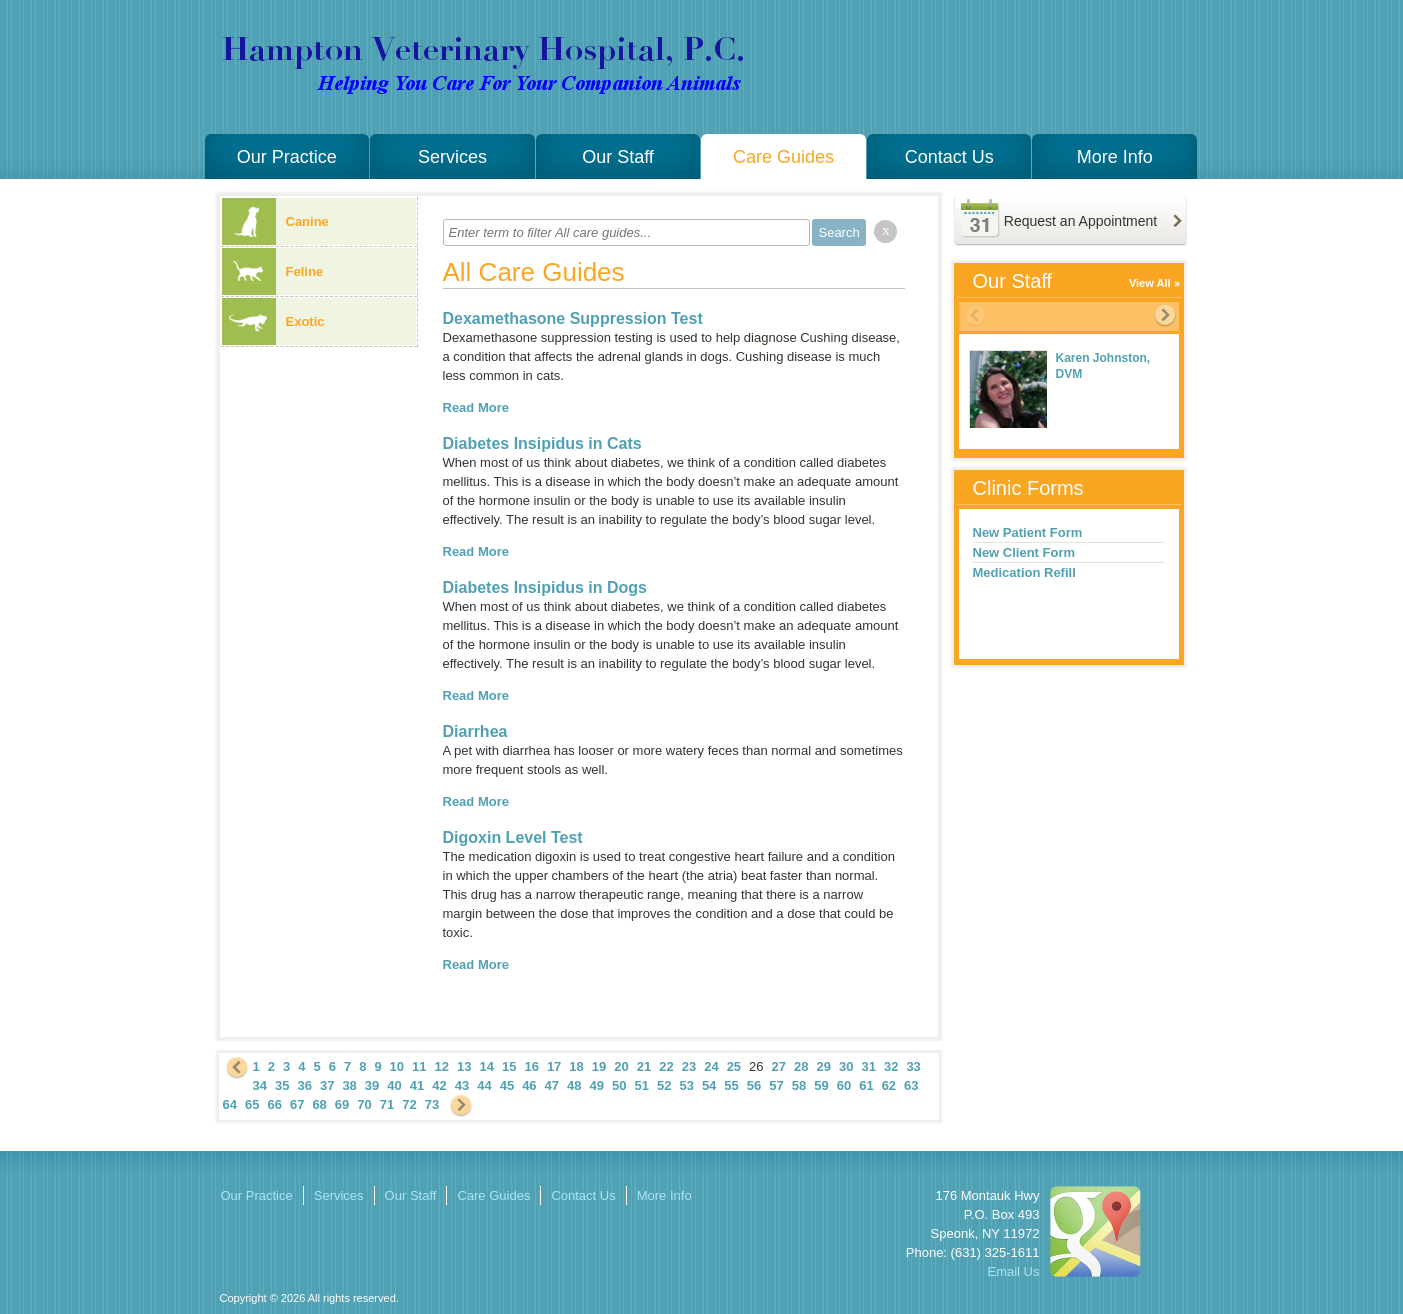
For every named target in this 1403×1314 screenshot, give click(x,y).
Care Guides (783, 157)
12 (442, 1066)
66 (274, 1104)
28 (801, 1066)
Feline (273, 271)
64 (230, 1104)
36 (304, 1085)
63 (911, 1085)
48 (574, 1085)
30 (846, 1066)
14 (486, 1066)
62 (889, 1085)
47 (552, 1085)
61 (866, 1085)
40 (394, 1085)
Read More (476, 407)
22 (666, 1066)
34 (260, 1085)
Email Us (1013, 1271)
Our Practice (287, 157)
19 (599, 1066)
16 (531, 1066)
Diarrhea (475, 731)
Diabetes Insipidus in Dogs (545, 587)
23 (689, 1066)
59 (821, 1085)
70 (364, 1104)
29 (824, 1066)
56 (754, 1085)
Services (452, 157)
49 (597, 1085)
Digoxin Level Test (513, 837)
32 (891, 1066)
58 (799, 1085)
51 (641, 1085)
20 (621, 1066)
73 (432, 1104)
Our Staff (618, 157)
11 (419, 1066)
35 (282, 1085)
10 (397, 1066)
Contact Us (949, 157)
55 (731, 1085)
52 (664, 1085)
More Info (1115, 157)
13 (464, 1066)
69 (342, 1104)
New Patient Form (1028, 532)
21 (644, 1066)
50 (619, 1085)
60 (844, 1085)
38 (349, 1085)
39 (372, 1085)
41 (417, 1085)
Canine (275, 221)
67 (297, 1104)
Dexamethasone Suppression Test (573, 318)
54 (709, 1085)
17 (554, 1066)
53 (686, 1085)
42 (439, 1085)
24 (711, 1066)
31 (868, 1066)
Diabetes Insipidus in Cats (542, 443)
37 (327, 1085)
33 (913, 1066)
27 (779, 1066)
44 (484, 1085)
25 (734, 1066)
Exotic (273, 321)
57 (776, 1085)
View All (1150, 283)
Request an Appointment (1080, 221)
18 (576, 1066)
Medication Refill (1024, 572)
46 (529, 1085)
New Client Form (1024, 552)
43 (462, 1085)
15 (509, 1066)
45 (507, 1085)
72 (409, 1104)
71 (387, 1104)
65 (252, 1104)
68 (319, 1104)
